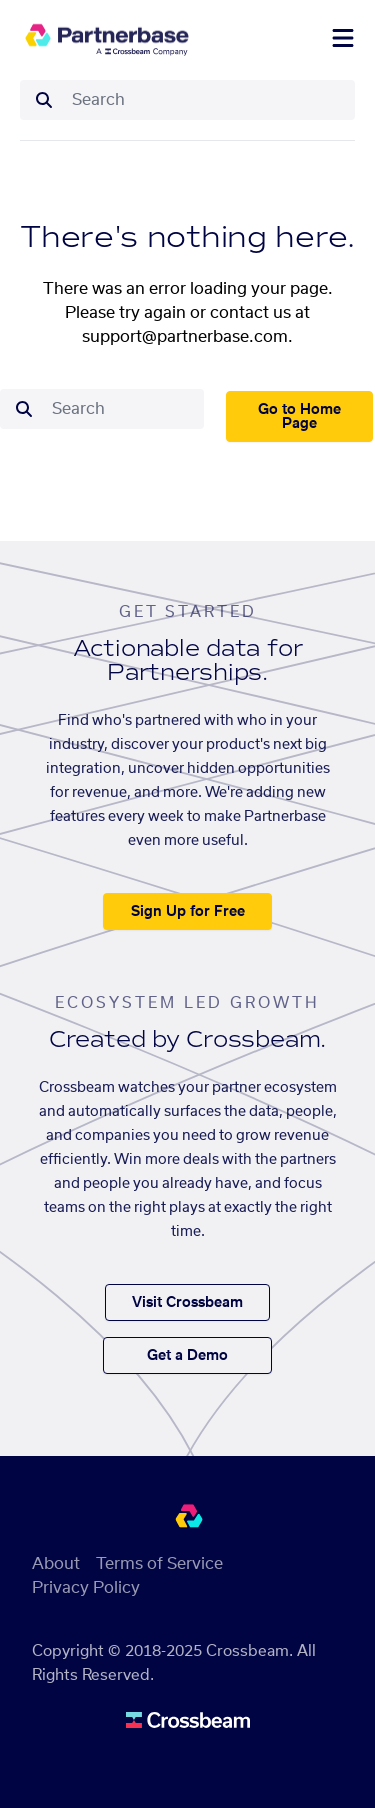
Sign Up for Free (188, 912)
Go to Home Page (299, 417)
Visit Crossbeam (187, 1303)
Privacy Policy (86, 1588)
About (56, 1564)
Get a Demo (187, 1356)
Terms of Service (159, 1564)
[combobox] (207, 100)
